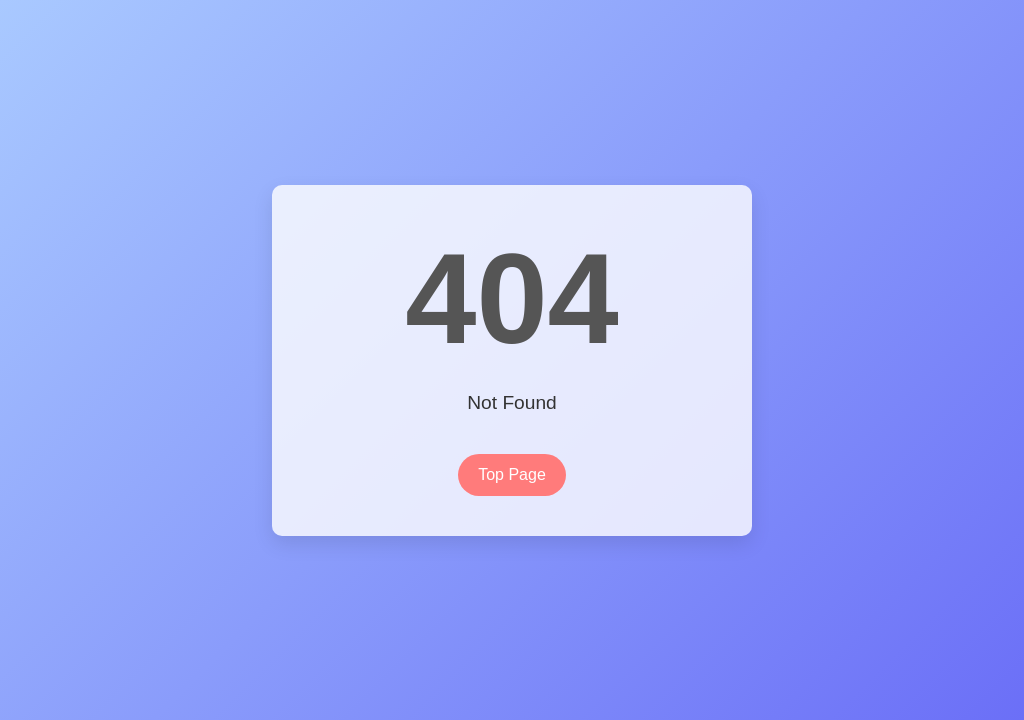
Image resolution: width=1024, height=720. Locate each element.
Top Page (512, 474)
